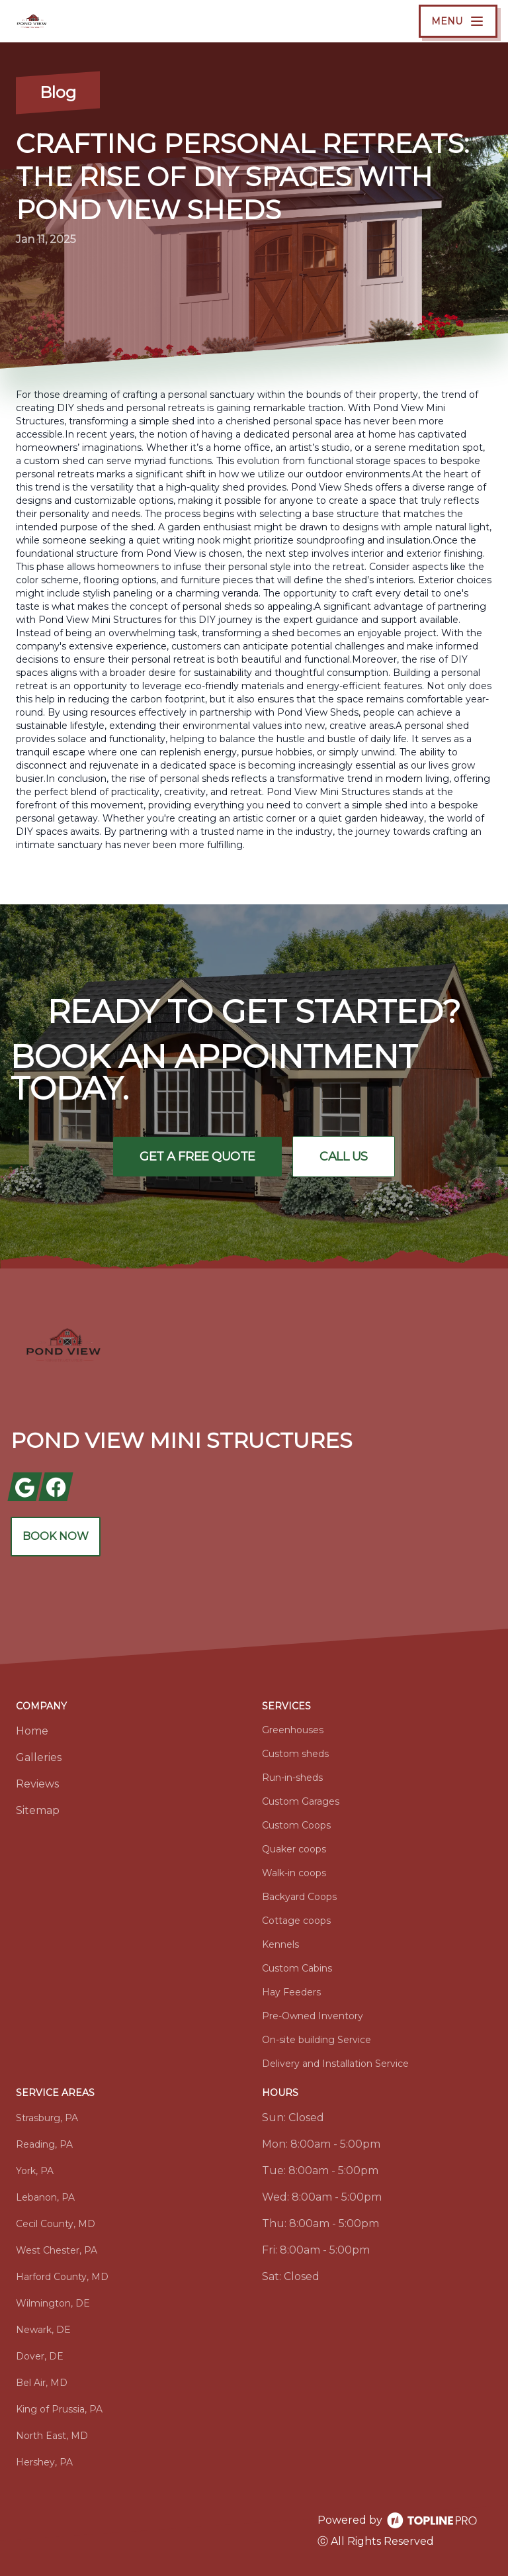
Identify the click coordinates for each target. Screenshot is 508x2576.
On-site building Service (316, 2040)
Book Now (55, 1536)
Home (32, 1731)
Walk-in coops (294, 1873)
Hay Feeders (291, 1992)
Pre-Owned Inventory (312, 2016)
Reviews (37, 1784)
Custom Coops (296, 1825)
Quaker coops (294, 1849)
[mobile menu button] (458, 21)
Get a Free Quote (197, 1156)
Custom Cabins (297, 1968)
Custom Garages (300, 1801)
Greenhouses (292, 1730)
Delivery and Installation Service (335, 2064)
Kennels (280, 1944)
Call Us (343, 1156)
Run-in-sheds (292, 1778)
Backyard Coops (299, 1897)
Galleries (39, 1757)
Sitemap (38, 1810)
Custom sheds (295, 1754)
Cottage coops (296, 1921)
